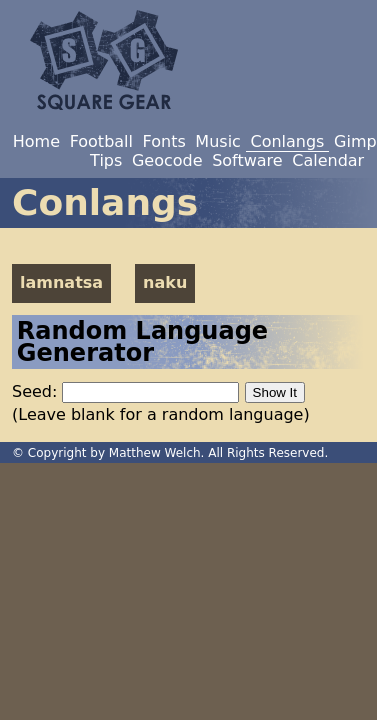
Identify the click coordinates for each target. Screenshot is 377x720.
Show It (275, 392)
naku (165, 282)
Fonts (164, 141)
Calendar (328, 160)
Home (36, 141)
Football (101, 141)
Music (218, 141)
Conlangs (287, 141)
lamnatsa (61, 282)
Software (247, 160)
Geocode (167, 160)
